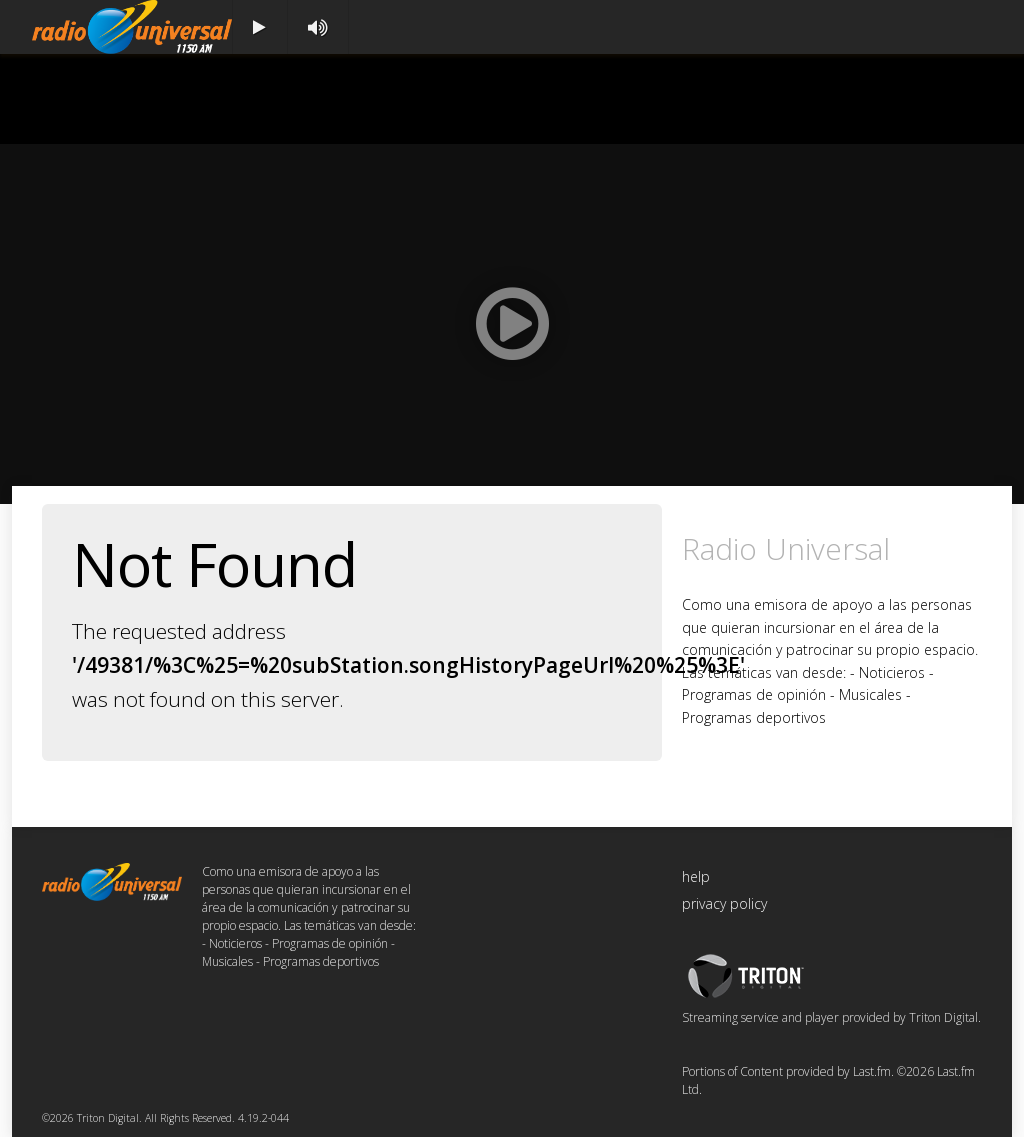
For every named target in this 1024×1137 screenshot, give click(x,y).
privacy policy (724, 903)
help (696, 876)
